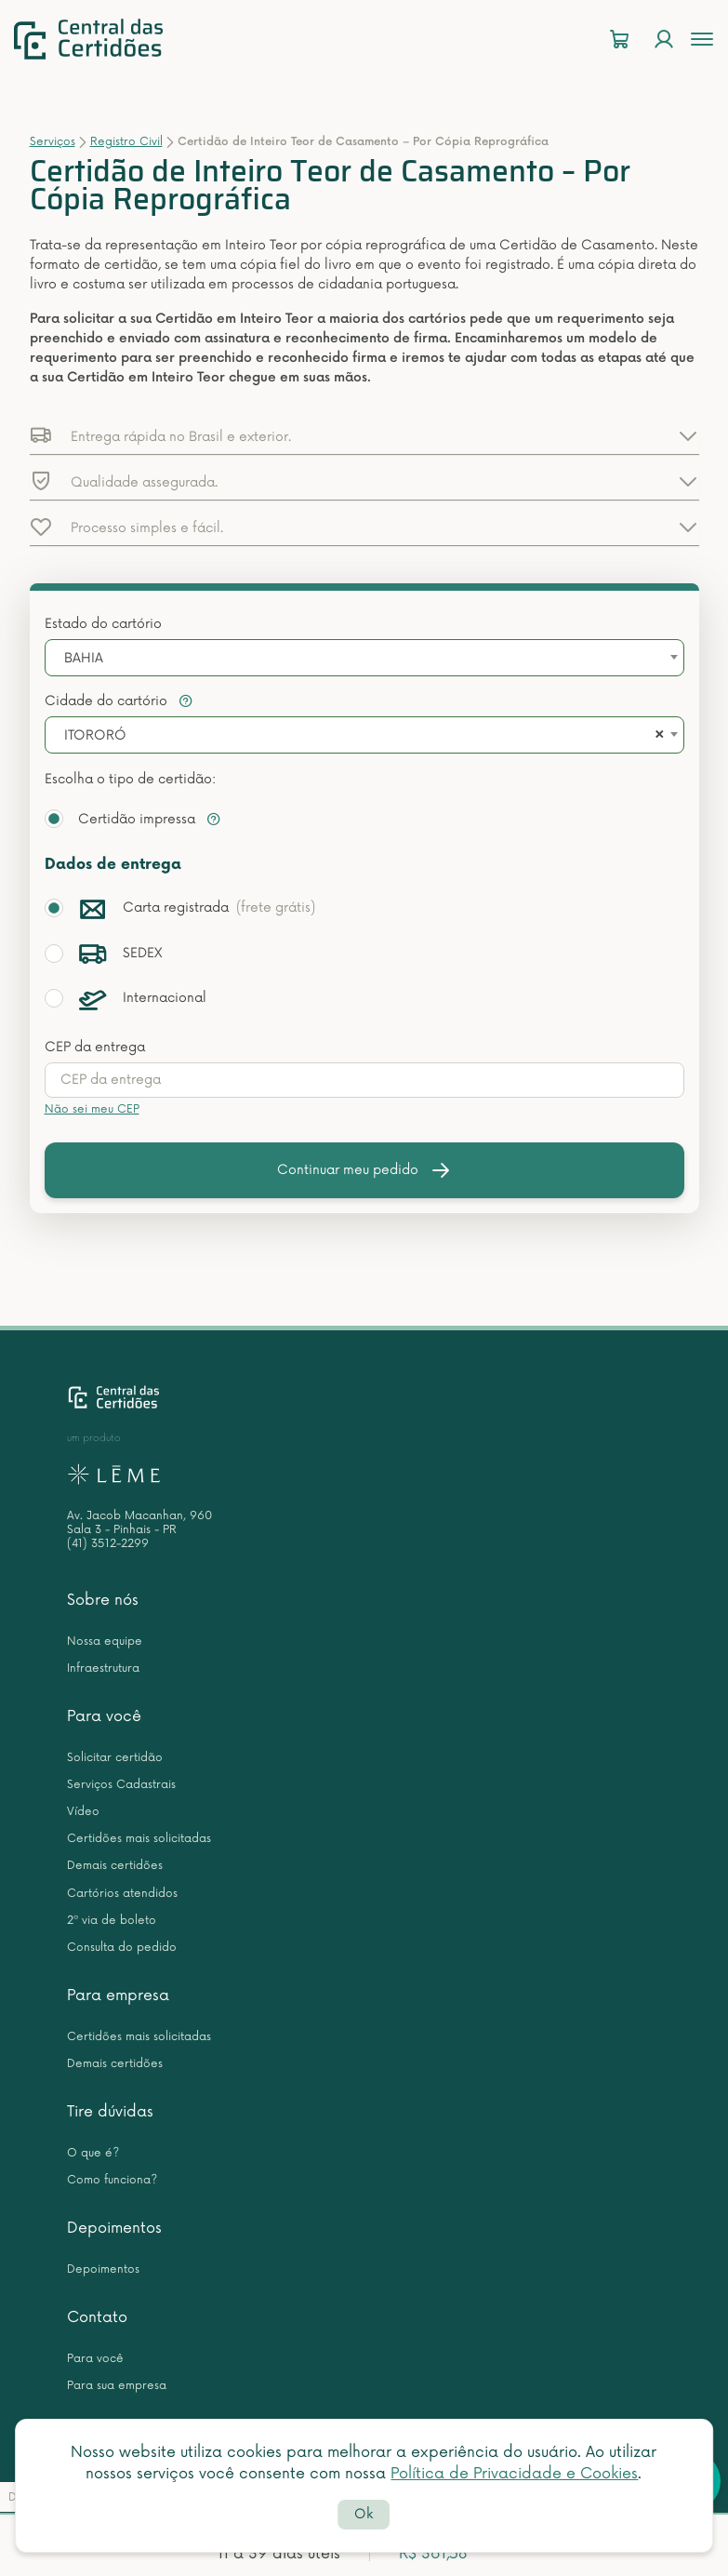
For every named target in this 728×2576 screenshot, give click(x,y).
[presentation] (364, 1080)
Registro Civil (126, 142)
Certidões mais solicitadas (139, 1839)
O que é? (93, 2153)
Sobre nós (103, 1600)
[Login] (664, 39)
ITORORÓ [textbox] (95, 735)
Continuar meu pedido (364, 1170)
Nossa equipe (104, 1641)
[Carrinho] (619, 39)
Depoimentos (114, 2228)
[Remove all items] (656, 735)
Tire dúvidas (110, 2111)
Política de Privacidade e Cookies (514, 2473)
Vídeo (83, 1812)
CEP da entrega (95, 1047)
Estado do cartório (103, 624)
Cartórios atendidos (122, 1894)
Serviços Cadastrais (121, 1785)
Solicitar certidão (115, 1758)
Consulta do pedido (122, 1948)
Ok (363, 2514)
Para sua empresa (116, 2386)
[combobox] (364, 657)
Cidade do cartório (119, 701)
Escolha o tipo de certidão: (130, 779)
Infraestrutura (103, 1668)
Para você (104, 1716)
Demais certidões (115, 1866)
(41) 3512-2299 (108, 1544)
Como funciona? (112, 2180)
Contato (97, 2317)
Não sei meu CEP (92, 1109)
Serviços (52, 142)
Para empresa (118, 1995)
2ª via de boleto (111, 1921)
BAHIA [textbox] (83, 658)
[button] (364, 435)
